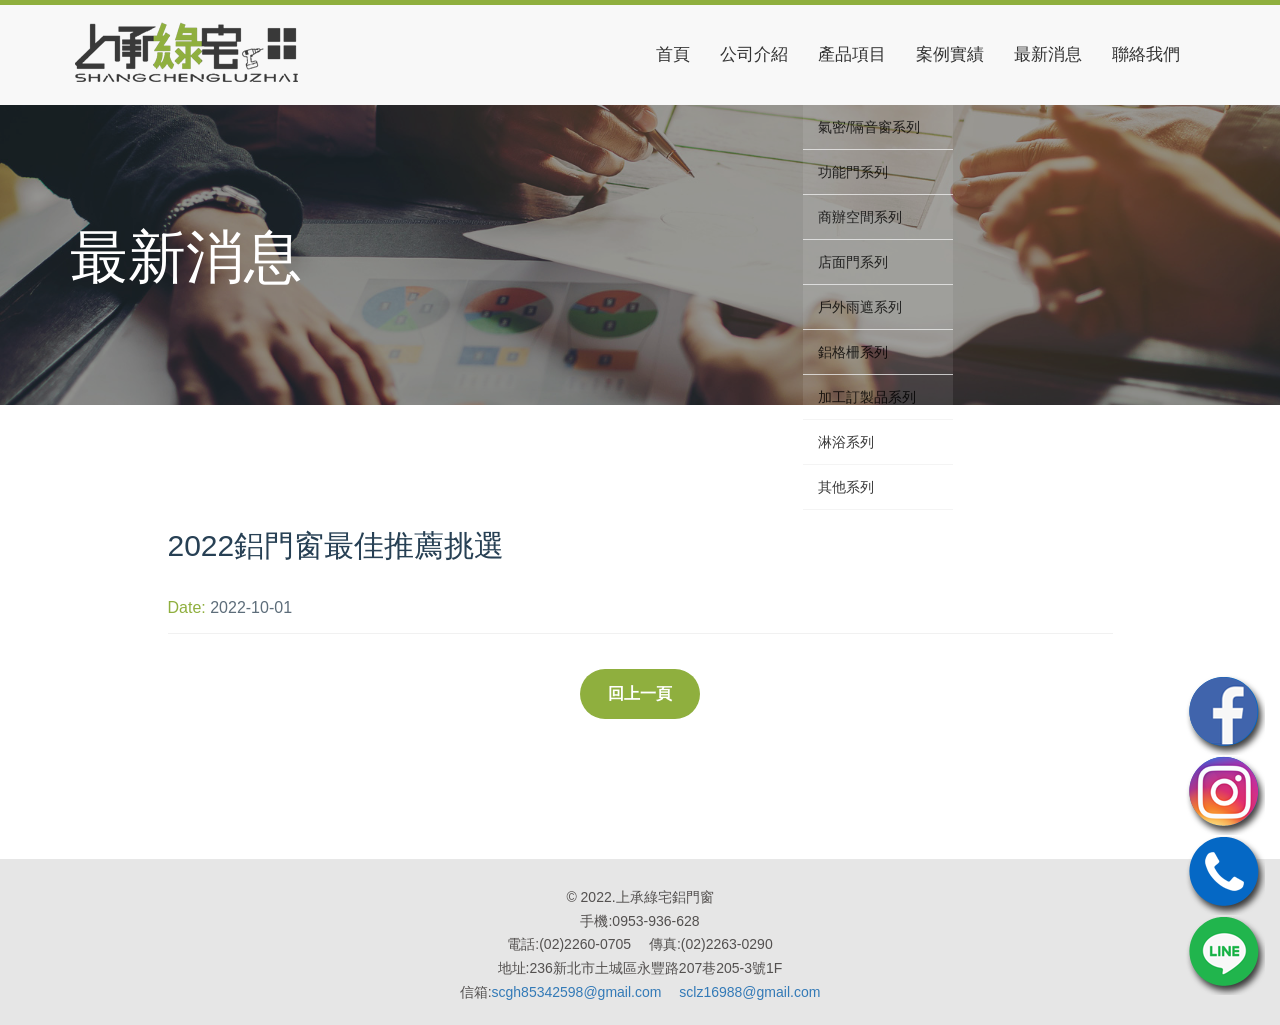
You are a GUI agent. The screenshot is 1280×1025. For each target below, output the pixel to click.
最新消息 (1048, 54)
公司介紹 (754, 54)
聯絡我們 (1146, 54)
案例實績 (950, 54)
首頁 (673, 54)
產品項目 (852, 54)
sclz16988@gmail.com (749, 992)
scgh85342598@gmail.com (577, 992)
